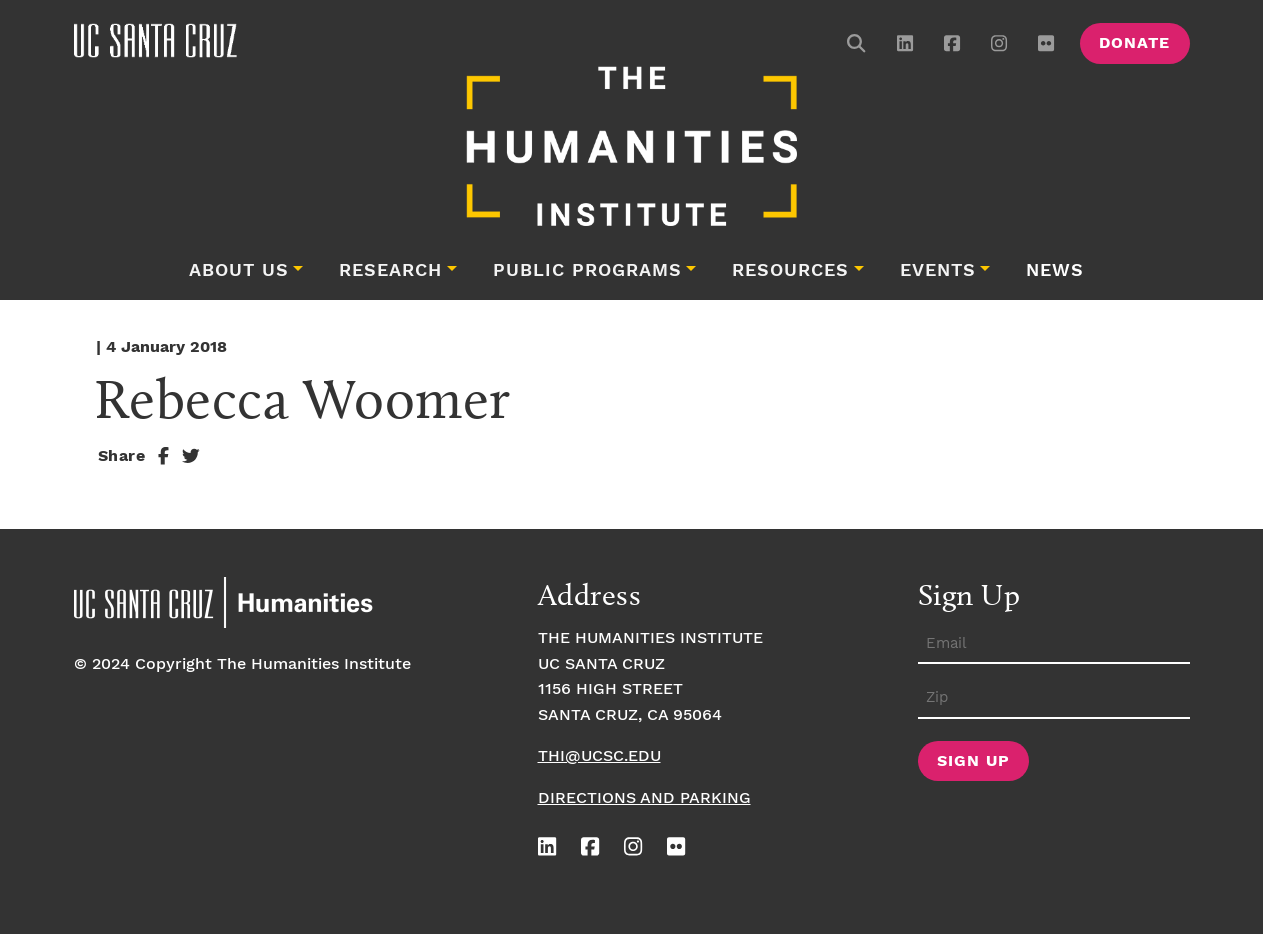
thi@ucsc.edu (599, 756)
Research (390, 271)
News (1055, 271)
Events (938, 271)
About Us (239, 271)
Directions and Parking (644, 798)
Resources (790, 271)
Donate (1134, 43)
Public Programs (587, 271)
